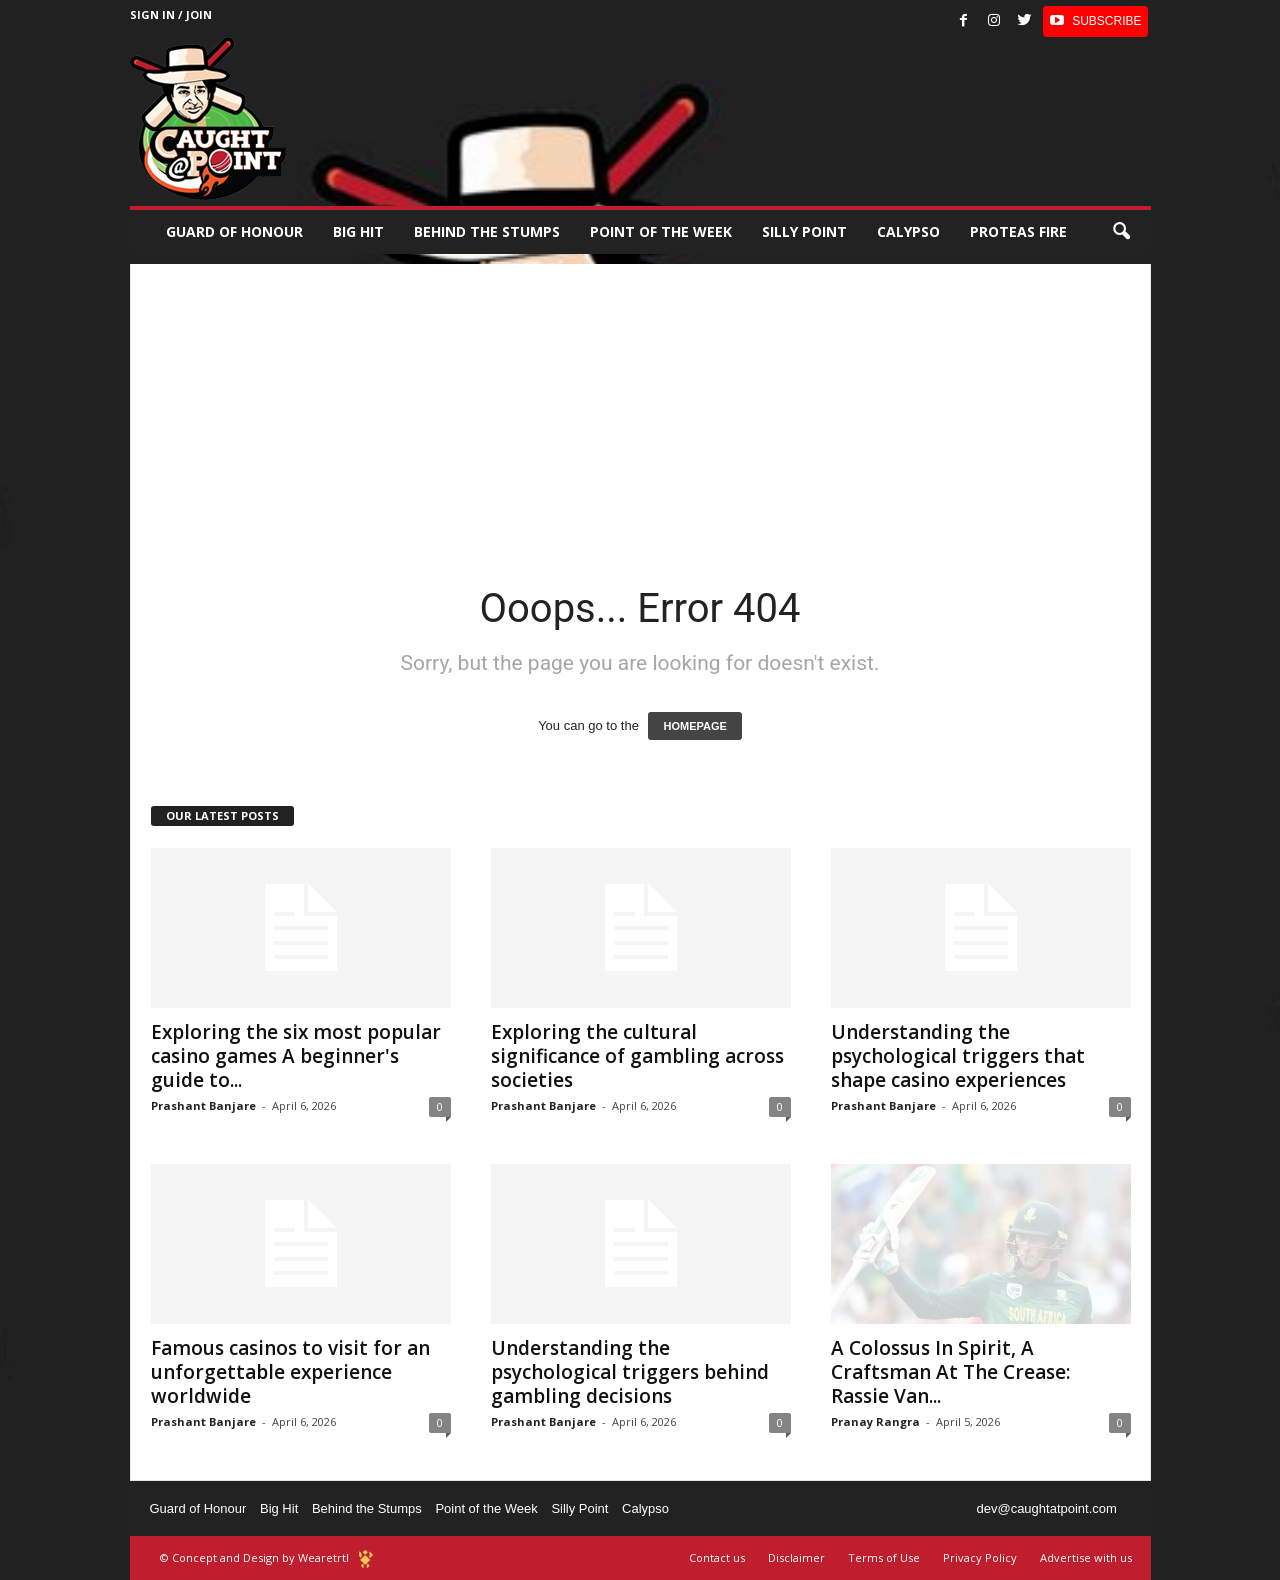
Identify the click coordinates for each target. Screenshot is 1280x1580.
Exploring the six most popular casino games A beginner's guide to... (296, 1056)
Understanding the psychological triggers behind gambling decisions (630, 1372)
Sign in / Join (171, 14)
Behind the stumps (487, 231)
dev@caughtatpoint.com (1046, 1508)
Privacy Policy (980, 1557)
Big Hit (358, 231)
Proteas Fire (1018, 231)
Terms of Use (884, 1557)
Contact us (717, 1557)
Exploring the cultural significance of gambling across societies (637, 1056)
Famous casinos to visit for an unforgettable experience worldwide (290, 1372)
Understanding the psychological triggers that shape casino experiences (958, 1056)
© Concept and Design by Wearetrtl (254, 1557)
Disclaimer (796, 1557)
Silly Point (804, 231)
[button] (1121, 232)
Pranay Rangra (875, 1421)
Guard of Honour (234, 231)
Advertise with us (1086, 1557)
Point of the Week (661, 231)
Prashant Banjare (203, 1105)
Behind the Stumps (367, 1508)
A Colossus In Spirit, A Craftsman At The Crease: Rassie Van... (950, 1372)
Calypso (908, 231)
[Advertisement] (640, 404)
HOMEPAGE (694, 726)
